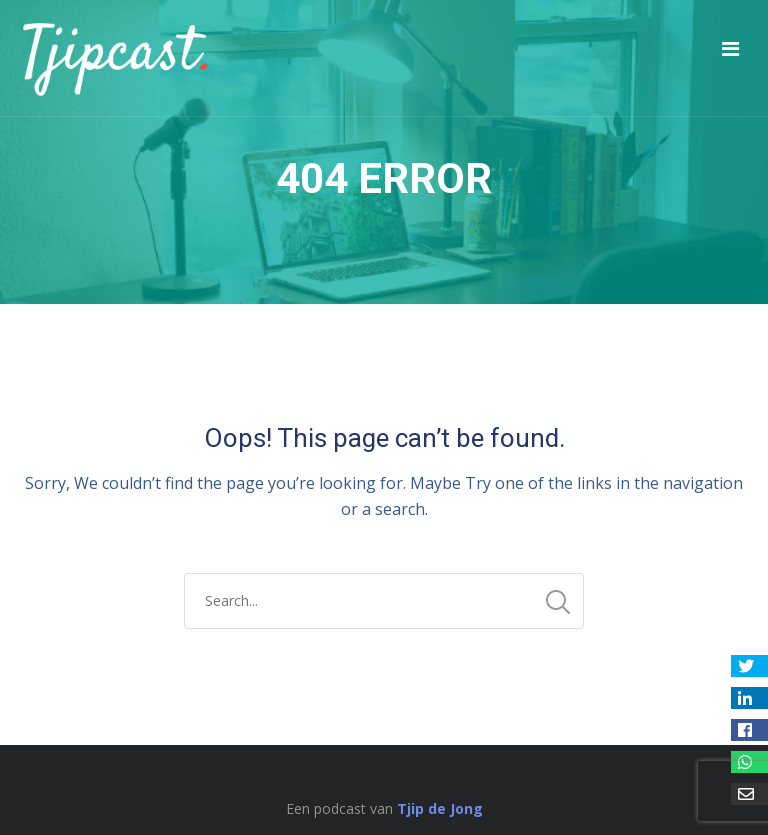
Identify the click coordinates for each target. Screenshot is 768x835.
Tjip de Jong (440, 808)
